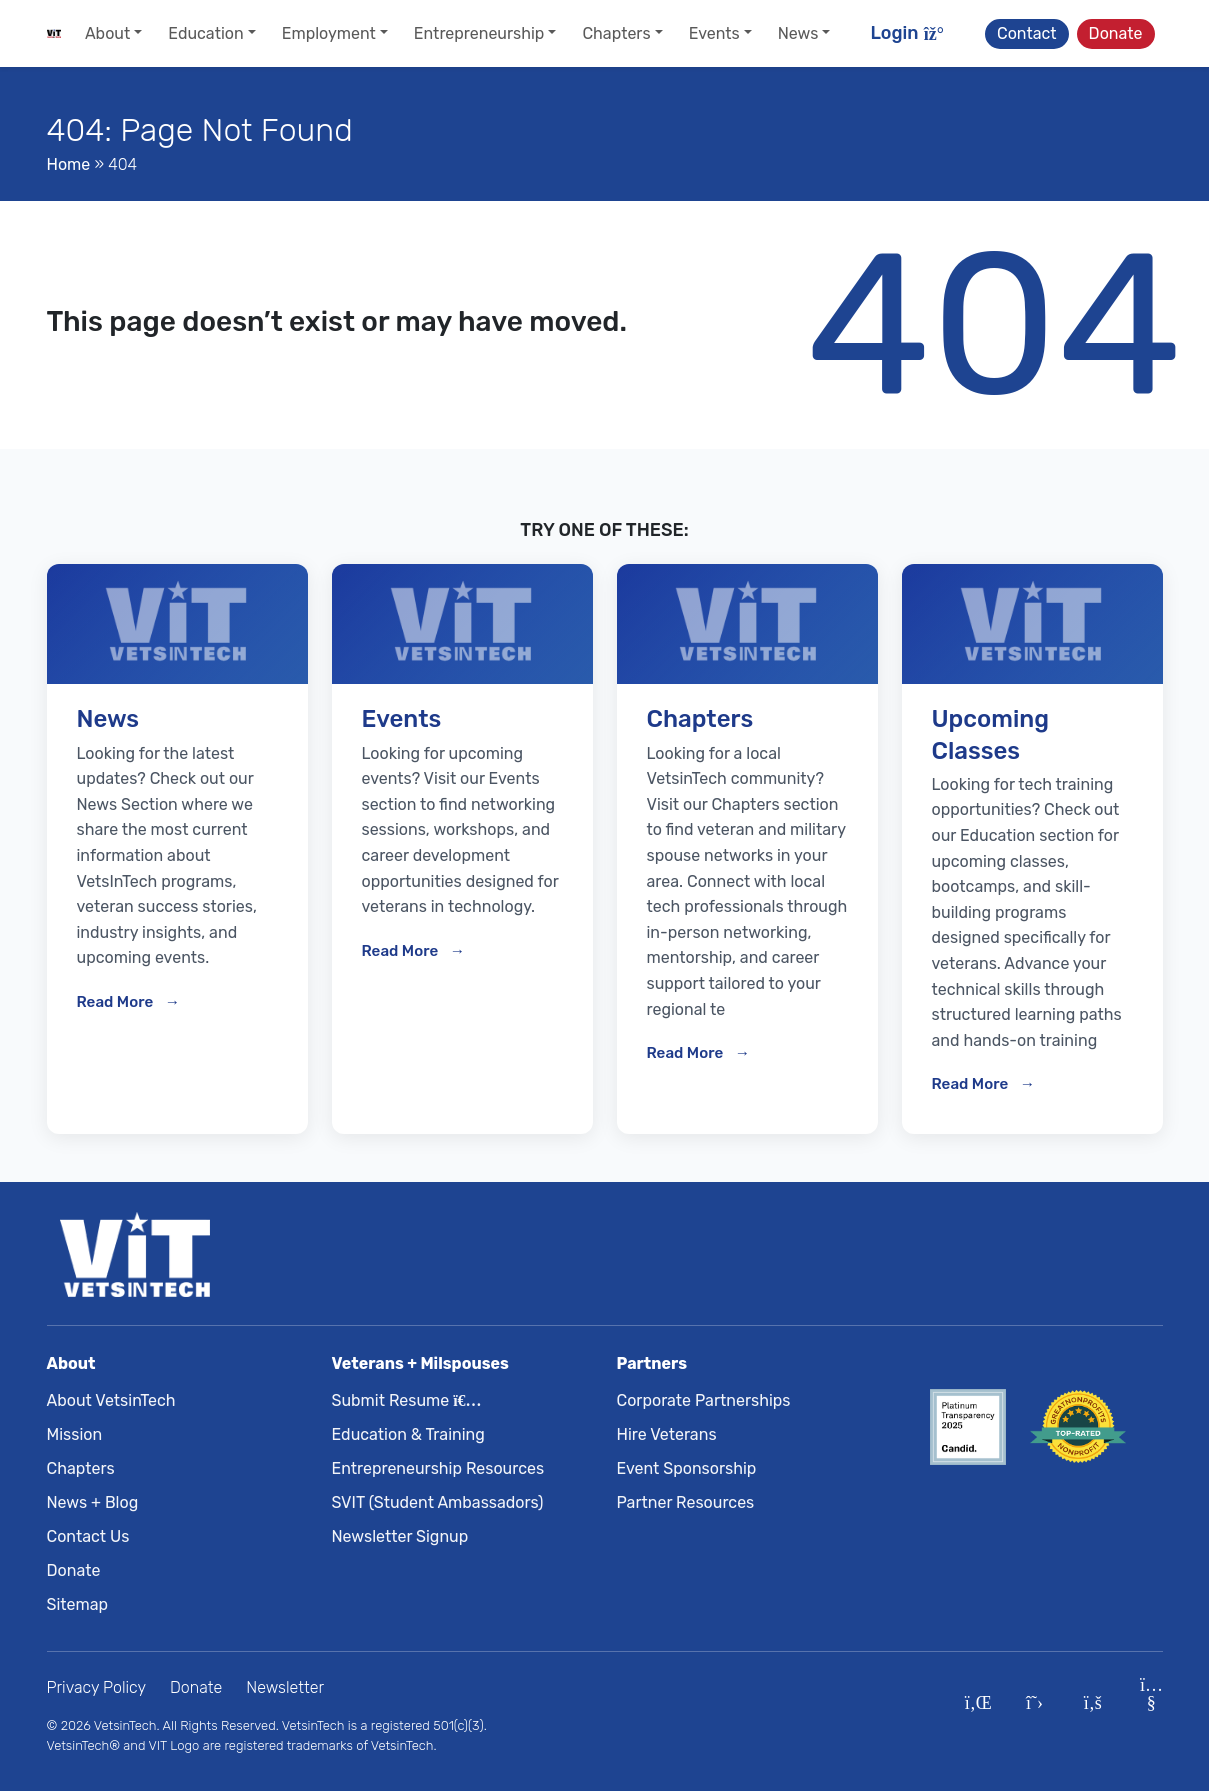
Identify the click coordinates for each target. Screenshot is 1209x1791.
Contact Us (88, 1536)
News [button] (798, 33)
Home (69, 164)
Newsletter (285, 1687)
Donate (1116, 33)
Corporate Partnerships (704, 1400)
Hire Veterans (667, 1434)
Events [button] (714, 33)
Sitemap (78, 1604)
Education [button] (205, 33)
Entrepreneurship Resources (438, 1468)
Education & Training (408, 1434)
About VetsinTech (111, 1400)
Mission (75, 1434)
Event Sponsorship (687, 1468)
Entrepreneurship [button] (479, 33)
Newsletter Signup (400, 1536)
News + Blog (93, 1502)
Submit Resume (403, 1400)
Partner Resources (686, 1502)
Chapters (81, 1468)
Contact (1027, 33)
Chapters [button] (616, 33)
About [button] (107, 33)
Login (907, 33)
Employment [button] (329, 33)
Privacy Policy (97, 1687)
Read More (117, 1002)
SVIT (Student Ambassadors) (438, 1502)
